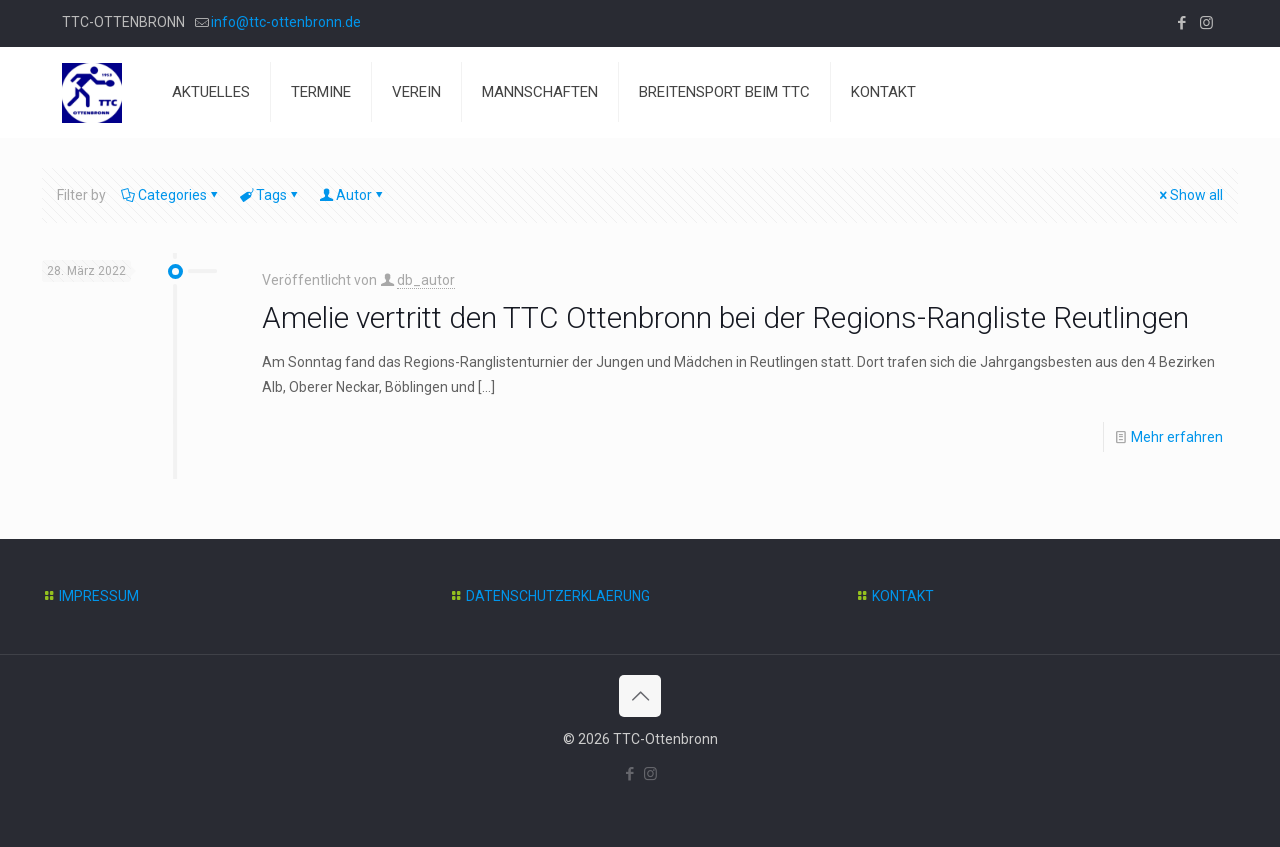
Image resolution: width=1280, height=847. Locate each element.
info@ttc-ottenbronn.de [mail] (286, 22)
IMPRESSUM (99, 596)
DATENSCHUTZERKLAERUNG (558, 596)
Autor (352, 195)
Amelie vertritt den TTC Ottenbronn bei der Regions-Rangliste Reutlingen (725, 317)
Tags (270, 195)
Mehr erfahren (1177, 437)
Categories (171, 195)
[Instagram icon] (1206, 23)
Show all (1189, 195)
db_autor (426, 280)
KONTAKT (903, 596)
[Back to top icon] (640, 696)
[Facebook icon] (1181, 23)
